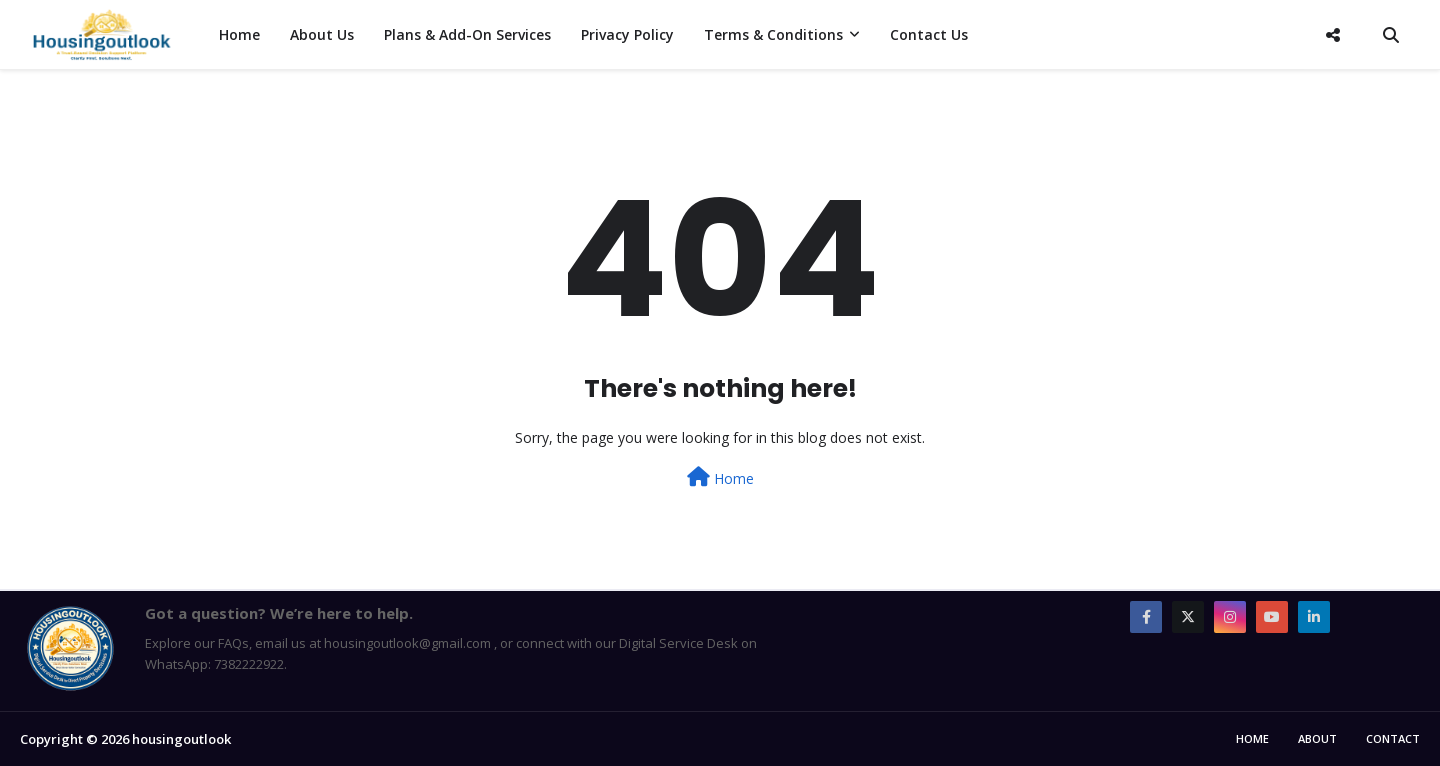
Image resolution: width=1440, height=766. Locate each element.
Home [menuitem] (239, 34)
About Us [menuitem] (322, 34)
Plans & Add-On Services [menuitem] (467, 34)
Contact (1393, 738)
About (1317, 738)
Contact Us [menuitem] (929, 34)
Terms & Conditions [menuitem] (773, 34)
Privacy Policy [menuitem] (627, 34)
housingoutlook (181, 739)
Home (720, 477)
